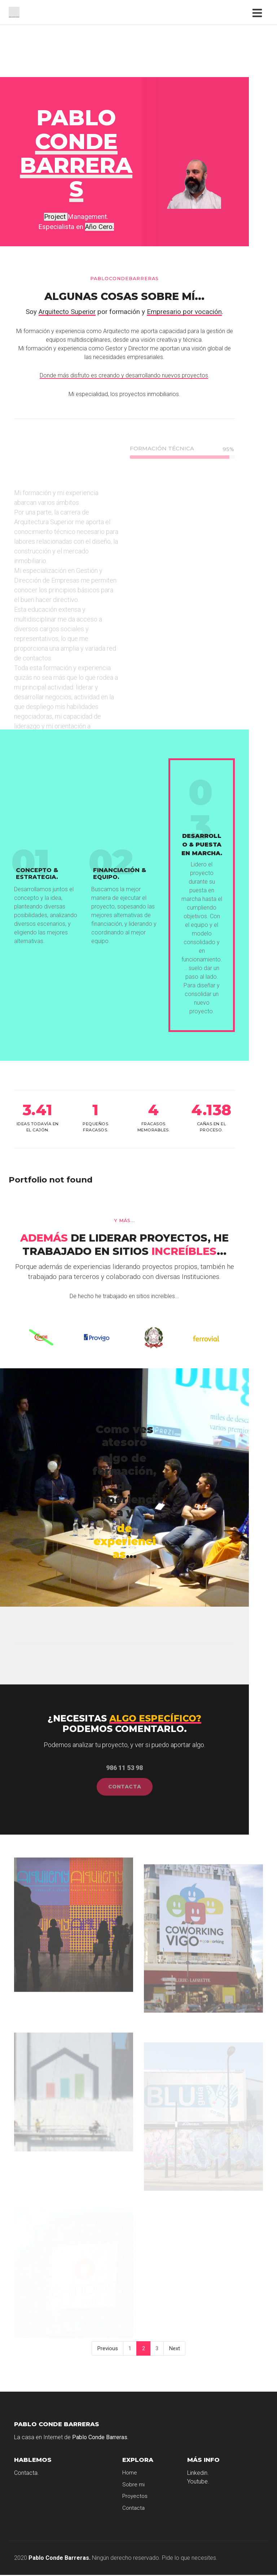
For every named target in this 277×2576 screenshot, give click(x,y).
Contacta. (26, 2472)
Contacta (133, 2508)
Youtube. (198, 2481)
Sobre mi (133, 2484)
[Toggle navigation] (258, 12)
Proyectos (135, 2496)
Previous (107, 2348)
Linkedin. (198, 2472)
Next (174, 2348)
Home (129, 2472)
